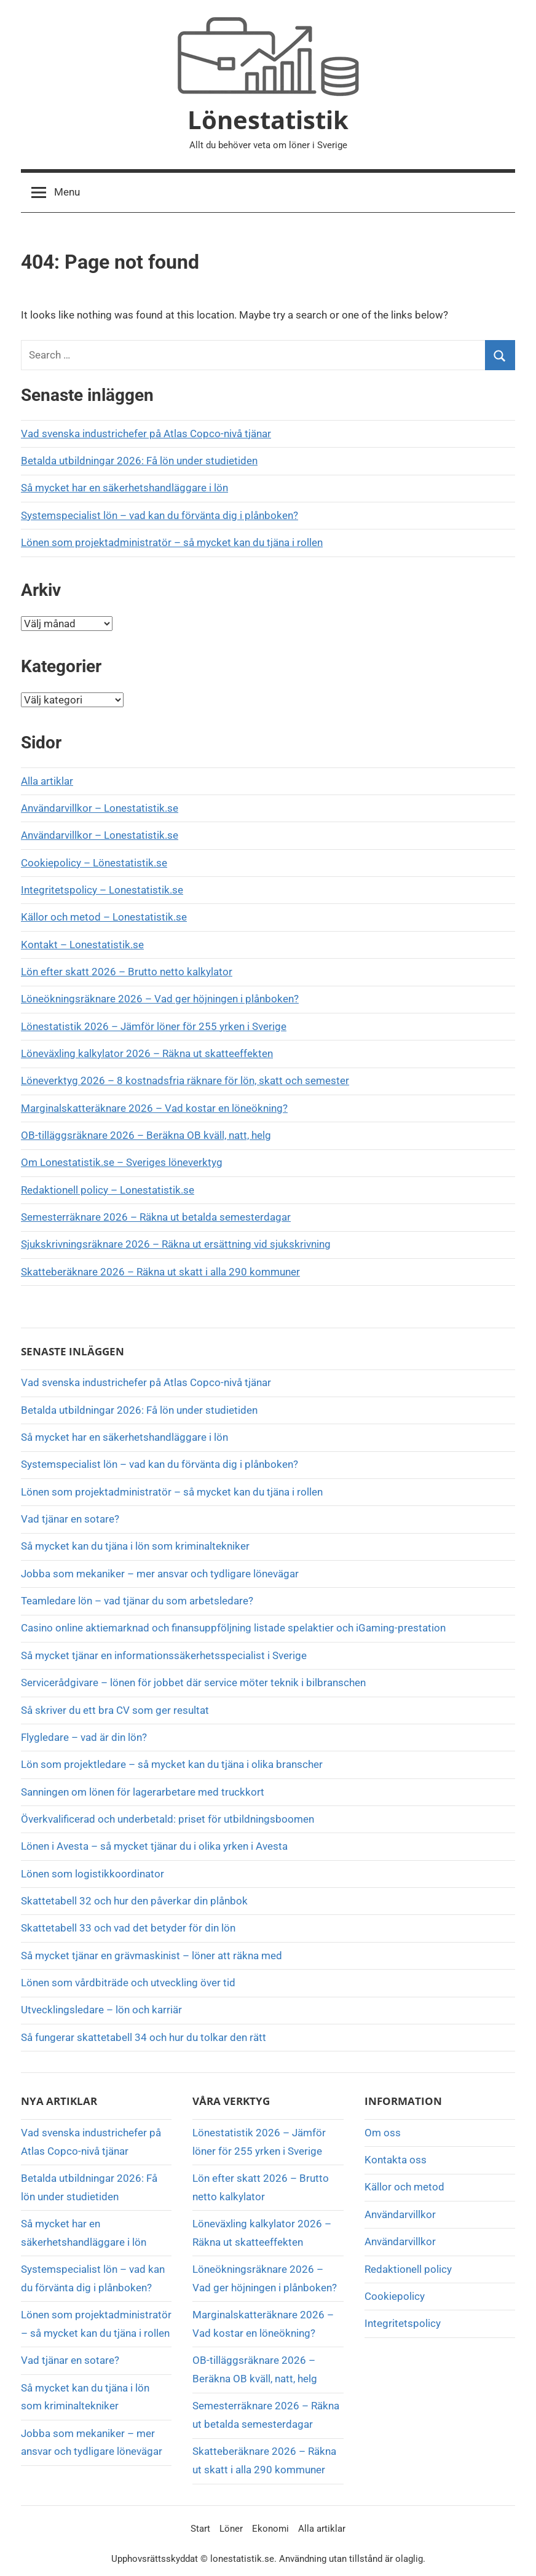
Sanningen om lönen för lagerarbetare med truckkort (142, 1792)
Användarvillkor (400, 2214)
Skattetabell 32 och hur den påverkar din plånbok (134, 1901)
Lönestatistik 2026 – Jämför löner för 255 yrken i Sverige (153, 1026)
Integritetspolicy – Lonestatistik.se (102, 890)
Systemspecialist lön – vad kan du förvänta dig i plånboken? (159, 515)
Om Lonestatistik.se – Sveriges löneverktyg (122, 1162)
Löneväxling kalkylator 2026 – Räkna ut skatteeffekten (147, 1053)
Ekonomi (270, 2528)
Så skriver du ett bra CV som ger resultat (115, 1710)
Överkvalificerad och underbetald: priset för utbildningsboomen (167, 1819)
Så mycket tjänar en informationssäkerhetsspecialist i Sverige (164, 1655)
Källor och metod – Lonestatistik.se (104, 917)
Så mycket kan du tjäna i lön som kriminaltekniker (135, 1546)
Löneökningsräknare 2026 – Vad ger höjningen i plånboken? (160, 999)
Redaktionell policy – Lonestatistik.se (107, 1190)
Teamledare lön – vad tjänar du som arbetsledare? (137, 1601)
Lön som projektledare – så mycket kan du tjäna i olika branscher (172, 1764)
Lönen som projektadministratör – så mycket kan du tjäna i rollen (172, 542)
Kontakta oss (396, 2160)
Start (200, 2528)
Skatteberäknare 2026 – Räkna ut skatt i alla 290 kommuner (160, 1272)
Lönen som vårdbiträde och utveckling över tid (128, 1982)
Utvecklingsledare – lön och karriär (101, 2009)
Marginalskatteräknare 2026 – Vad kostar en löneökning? (154, 1108)
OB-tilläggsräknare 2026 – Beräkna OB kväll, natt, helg (146, 1135)
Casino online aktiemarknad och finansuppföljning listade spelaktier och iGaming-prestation (233, 1628)
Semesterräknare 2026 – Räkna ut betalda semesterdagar (156, 1217)
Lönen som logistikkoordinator (92, 1874)
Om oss (383, 2132)
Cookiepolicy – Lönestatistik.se (94, 863)
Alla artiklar (47, 781)
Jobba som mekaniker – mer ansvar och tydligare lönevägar (160, 1573)
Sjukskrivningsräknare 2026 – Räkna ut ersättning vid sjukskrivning (176, 1244)
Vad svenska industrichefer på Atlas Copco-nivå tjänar (146, 433)
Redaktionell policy (408, 2269)
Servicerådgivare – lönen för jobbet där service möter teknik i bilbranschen (193, 1682)
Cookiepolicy (395, 2296)
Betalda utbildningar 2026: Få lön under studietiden (139, 460)
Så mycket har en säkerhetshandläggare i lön (124, 488)
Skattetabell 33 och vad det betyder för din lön (128, 1928)
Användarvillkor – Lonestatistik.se (99, 808)
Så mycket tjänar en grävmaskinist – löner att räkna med (151, 1955)
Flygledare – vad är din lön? (84, 1737)
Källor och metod (404, 2187)
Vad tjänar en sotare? (70, 1519)
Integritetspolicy (403, 2323)
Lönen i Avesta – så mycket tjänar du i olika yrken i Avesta (154, 1846)
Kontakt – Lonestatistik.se (82, 944)
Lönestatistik (268, 120)
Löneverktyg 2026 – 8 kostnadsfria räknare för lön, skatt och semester (185, 1080)
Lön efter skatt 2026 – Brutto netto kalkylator (126, 971)
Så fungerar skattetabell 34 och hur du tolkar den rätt (143, 2037)
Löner (231, 2528)
